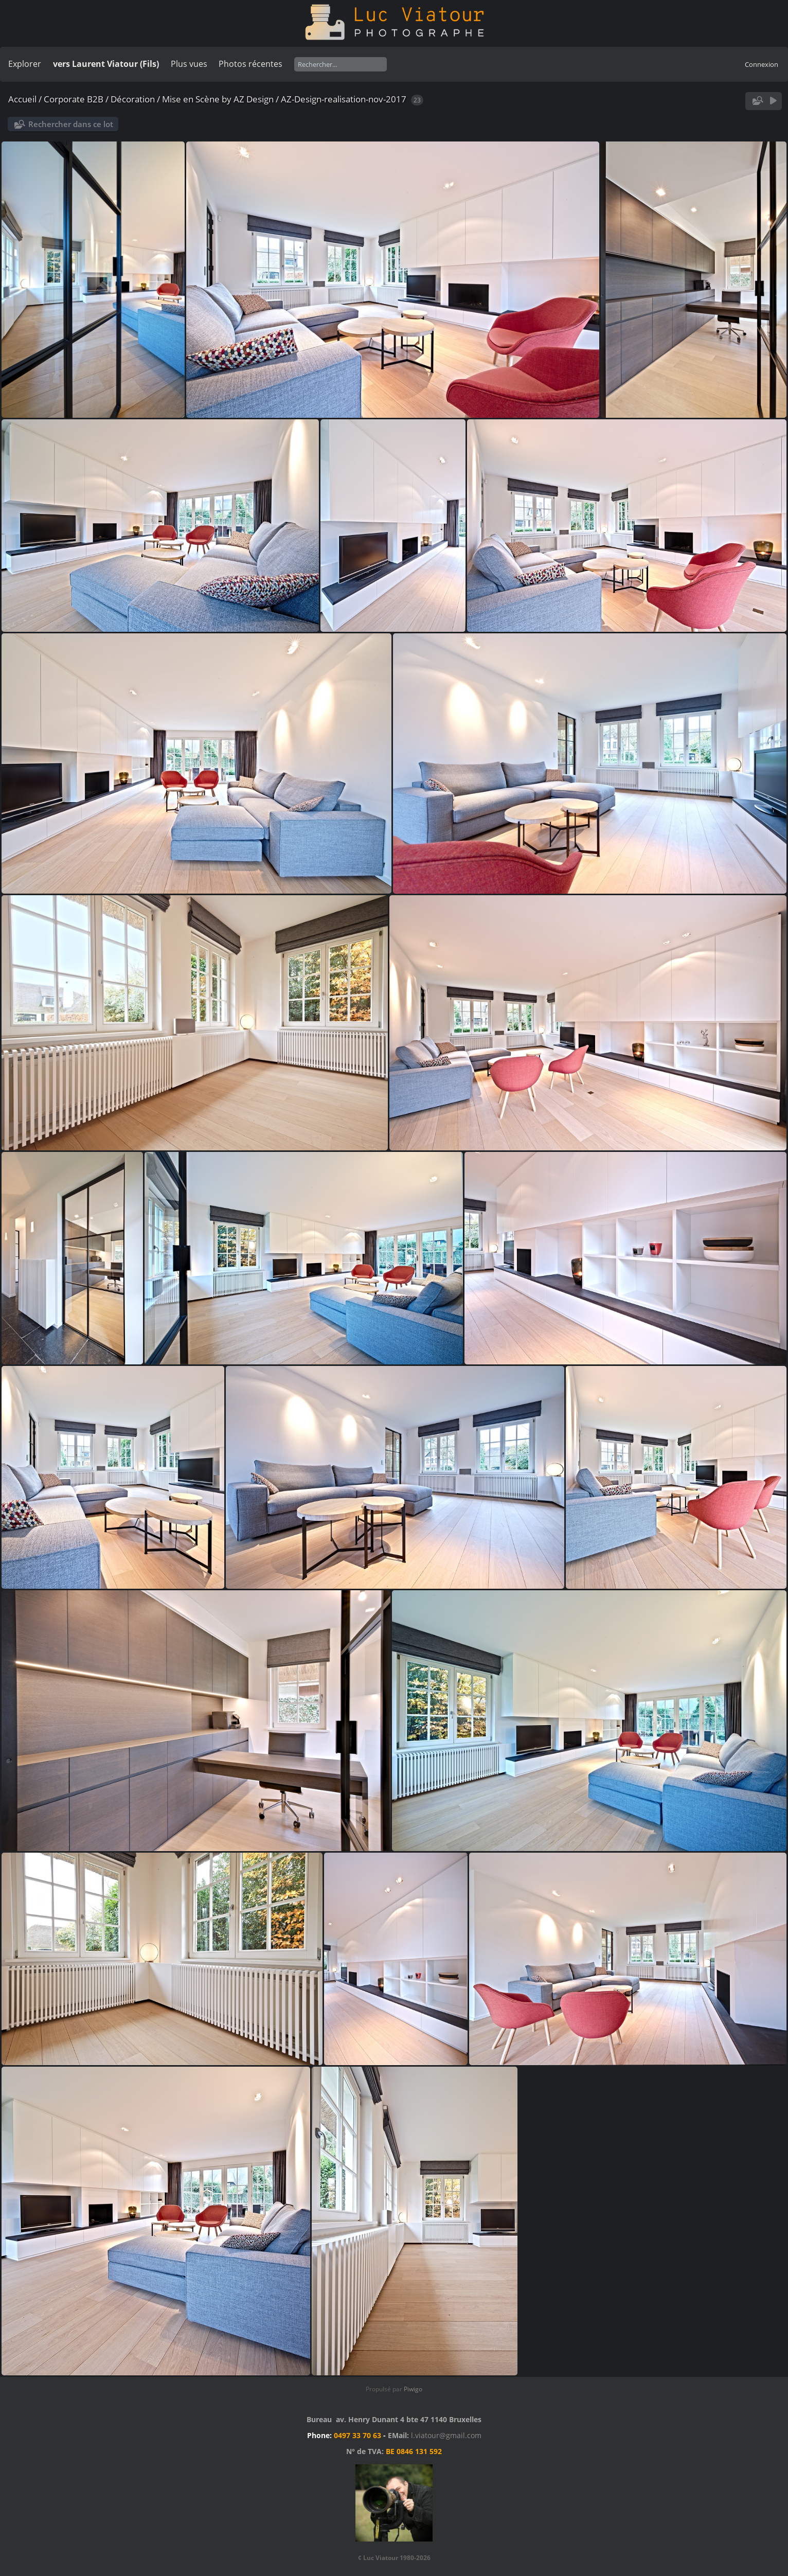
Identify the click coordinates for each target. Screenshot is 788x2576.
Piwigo (413, 2389)
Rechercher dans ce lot (70, 124)
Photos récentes (250, 63)
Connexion (761, 64)
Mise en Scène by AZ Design (218, 99)
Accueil (22, 99)
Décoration (133, 99)
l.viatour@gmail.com (446, 2435)
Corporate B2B (73, 99)
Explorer (24, 63)
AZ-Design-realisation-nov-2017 (343, 99)
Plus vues (189, 63)
